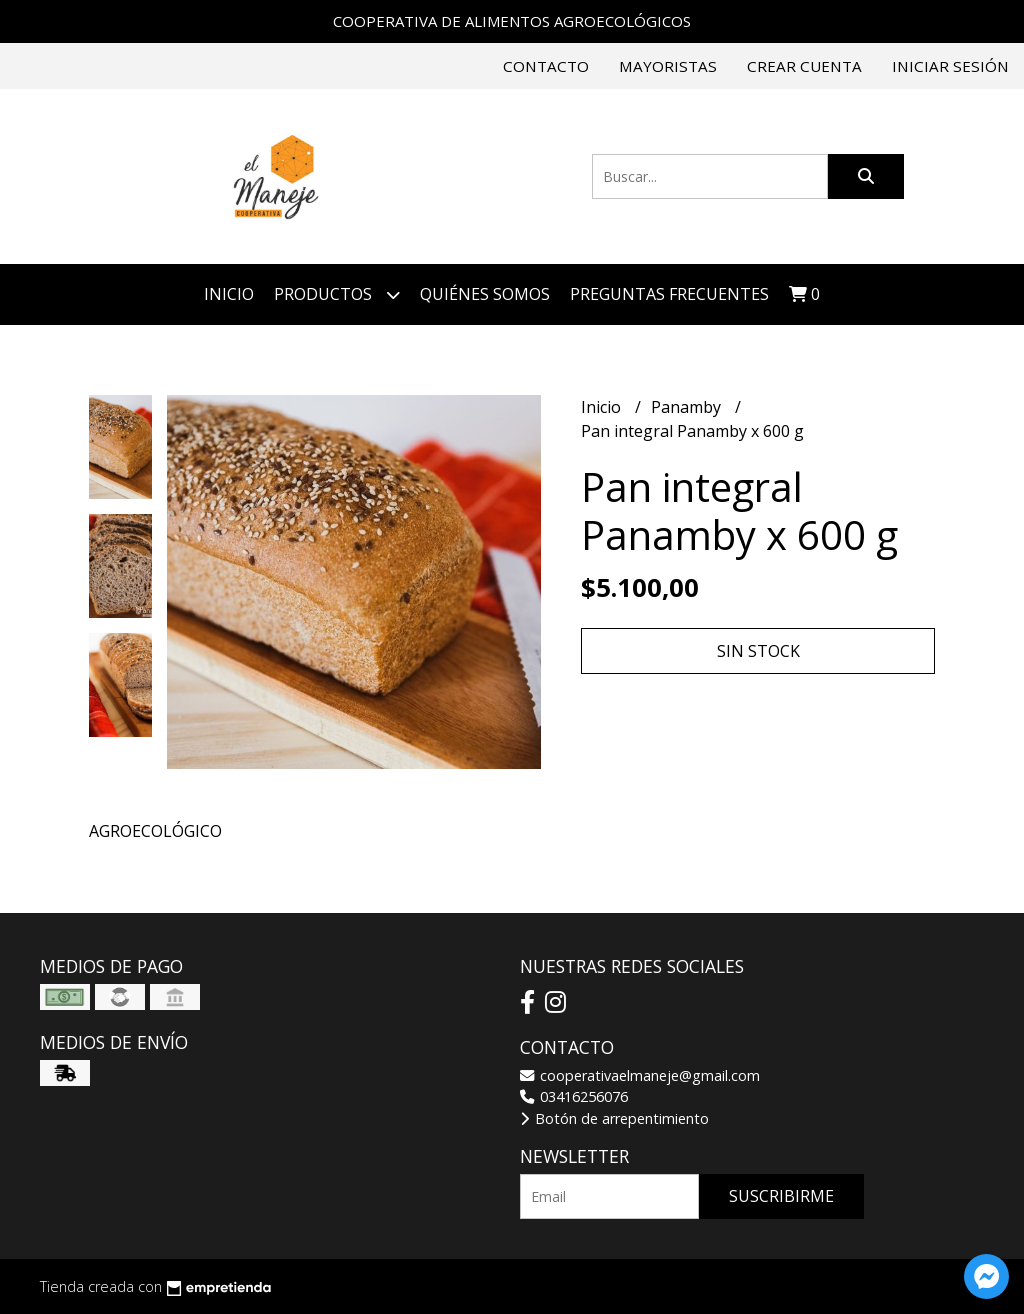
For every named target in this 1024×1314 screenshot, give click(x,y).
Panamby (688, 407)
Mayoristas (668, 66)
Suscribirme (781, 1196)
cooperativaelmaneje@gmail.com (640, 1075)
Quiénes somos (485, 294)
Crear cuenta (804, 66)
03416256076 (574, 1096)
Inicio (229, 294)
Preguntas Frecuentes (669, 294)
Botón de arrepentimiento (614, 1118)
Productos (337, 294)
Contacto (546, 66)
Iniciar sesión (950, 66)
